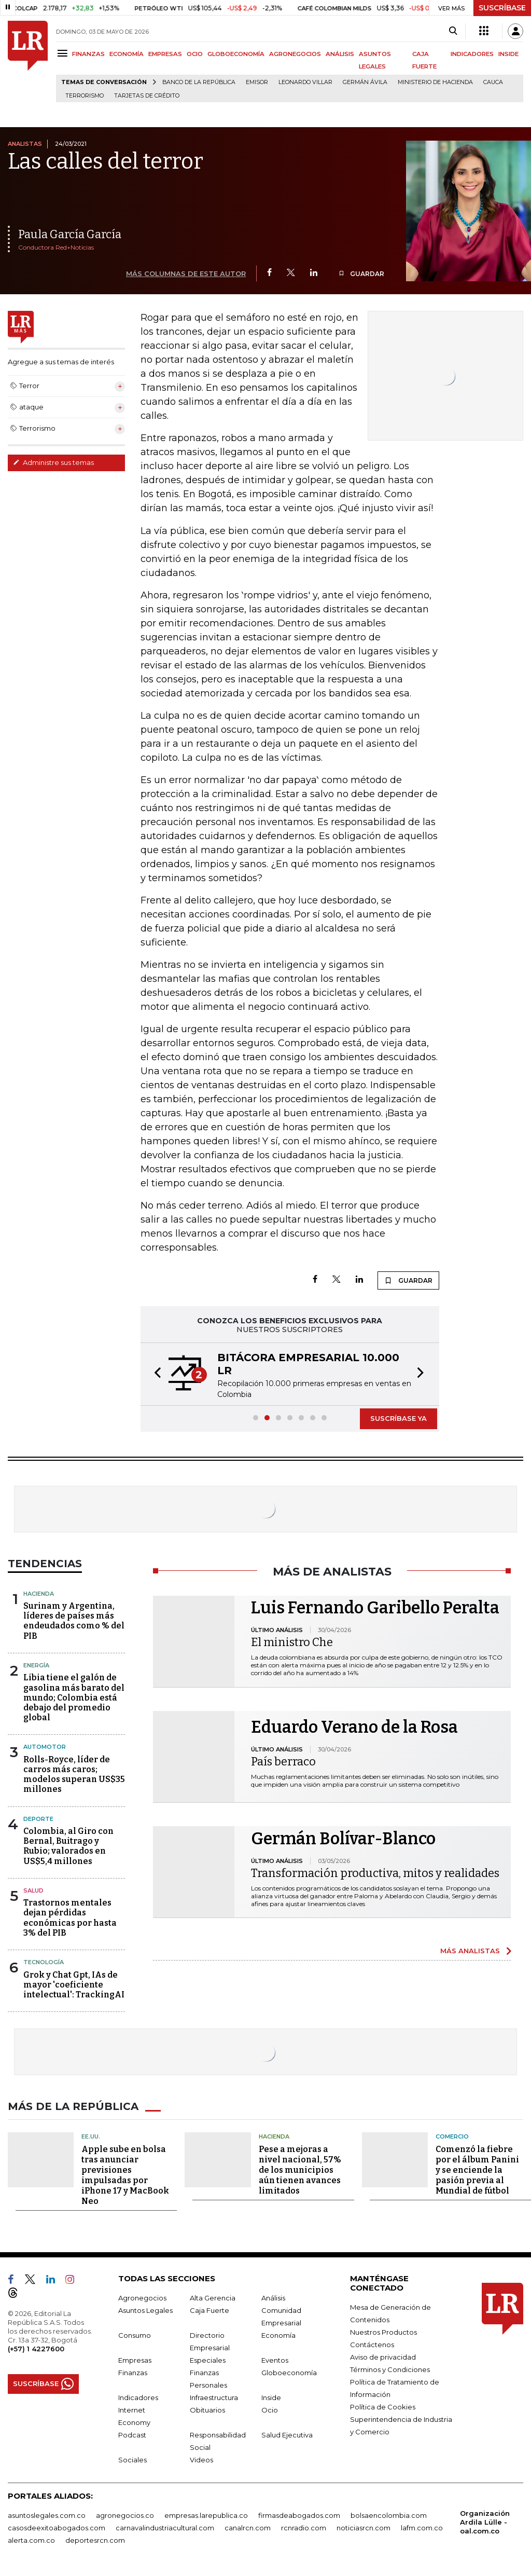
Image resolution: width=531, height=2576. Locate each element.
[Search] (453, 31)
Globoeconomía (289, 2372)
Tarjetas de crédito (146, 95)
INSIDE (508, 54)
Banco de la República (198, 82)
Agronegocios (142, 2298)
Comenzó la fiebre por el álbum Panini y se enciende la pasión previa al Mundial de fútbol (477, 2170)
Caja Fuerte (209, 2310)
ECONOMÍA (126, 54)
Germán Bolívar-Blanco (343, 1838)
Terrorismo (84, 95)
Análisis (273, 2298)
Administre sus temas (53, 462)
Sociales (132, 2460)
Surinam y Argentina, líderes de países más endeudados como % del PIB (73, 1621)
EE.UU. (90, 2136)
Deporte (38, 1819)
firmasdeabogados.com (299, 2515)
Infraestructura (214, 2397)
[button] (155, 1374)
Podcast (132, 2435)
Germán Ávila (365, 82)
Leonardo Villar (305, 82)
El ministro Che (292, 1642)
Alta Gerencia (212, 2298)
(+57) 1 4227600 (36, 2349)
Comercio (452, 2136)
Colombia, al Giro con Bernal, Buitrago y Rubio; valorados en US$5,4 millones (68, 1846)
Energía (36, 1665)
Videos (201, 2460)
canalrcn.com (248, 2528)
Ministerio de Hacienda (435, 82)
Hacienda (38, 1593)
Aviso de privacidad (383, 2357)
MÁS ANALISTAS (470, 1951)
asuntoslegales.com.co (47, 2515)
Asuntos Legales (145, 2310)
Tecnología (43, 1962)
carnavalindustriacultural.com (165, 2528)
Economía (278, 2335)
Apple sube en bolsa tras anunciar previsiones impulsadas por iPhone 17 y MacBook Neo (125, 2175)
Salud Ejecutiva (287, 2435)
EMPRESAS (165, 54)
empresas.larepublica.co (206, 2515)
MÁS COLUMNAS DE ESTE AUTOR (186, 273)
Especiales (208, 2360)
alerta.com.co (31, 2540)
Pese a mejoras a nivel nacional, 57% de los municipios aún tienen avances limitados (300, 2170)
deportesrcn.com (95, 2540)
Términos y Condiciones (390, 2369)
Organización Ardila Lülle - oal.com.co (485, 2522)
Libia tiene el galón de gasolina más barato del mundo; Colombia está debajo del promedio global (73, 1697)
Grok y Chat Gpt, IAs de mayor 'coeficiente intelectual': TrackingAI (73, 1984)
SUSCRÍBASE (502, 7)
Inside (271, 2397)
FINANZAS (88, 54)
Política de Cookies (382, 2407)
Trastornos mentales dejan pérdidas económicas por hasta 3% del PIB (70, 1918)
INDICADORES (472, 54)
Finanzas (132, 2372)
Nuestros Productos (383, 2332)
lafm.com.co (422, 2528)
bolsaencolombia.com (389, 2515)
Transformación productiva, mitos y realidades (375, 1873)
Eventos (274, 2360)
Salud (33, 1890)
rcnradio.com (303, 2528)
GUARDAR (361, 274)
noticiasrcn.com (363, 2528)
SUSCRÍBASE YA (398, 1418)
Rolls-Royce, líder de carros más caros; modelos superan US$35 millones (74, 1774)
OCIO (195, 54)
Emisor (257, 82)
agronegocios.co (125, 2515)
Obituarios (207, 2410)
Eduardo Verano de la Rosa (354, 1727)
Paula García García (69, 234)
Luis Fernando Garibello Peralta (375, 1608)
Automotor (44, 1746)
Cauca (493, 82)
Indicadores (138, 2397)
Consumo (134, 2335)
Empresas (134, 2360)
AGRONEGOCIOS (295, 54)
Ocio (269, 2410)
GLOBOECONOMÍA (235, 54)
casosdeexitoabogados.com (56, 2528)
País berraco (283, 1762)
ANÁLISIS (340, 54)
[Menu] (64, 53)
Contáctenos (372, 2344)
